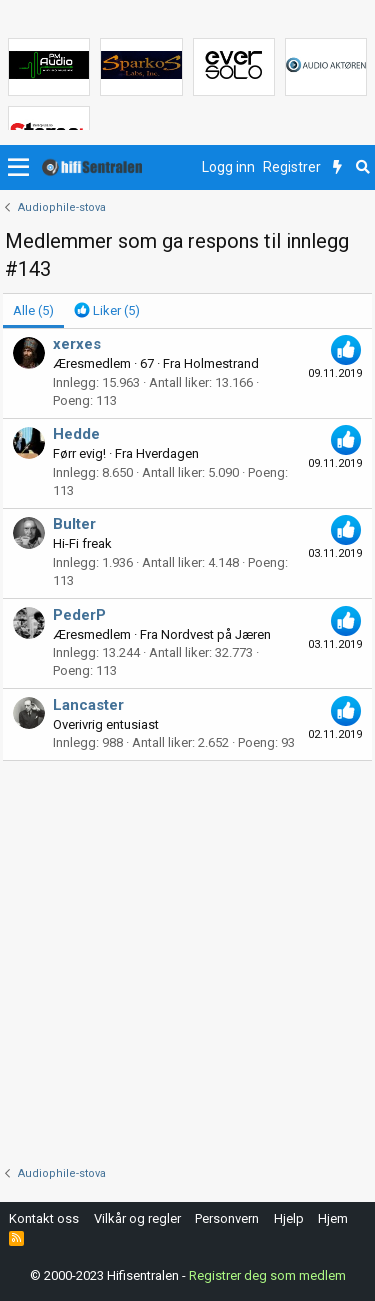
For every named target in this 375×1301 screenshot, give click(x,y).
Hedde (76, 434)
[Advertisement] (187, 958)
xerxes (77, 344)
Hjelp (289, 1218)
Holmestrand (221, 363)
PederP (79, 615)
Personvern (227, 1218)
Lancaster (88, 705)
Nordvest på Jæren (216, 634)
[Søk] (362, 168)
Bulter (74, 524)
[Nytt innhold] (337, 168)
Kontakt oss (44, 1218)
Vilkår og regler (137, 1218)
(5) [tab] (33, 310)
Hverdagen (167, 453)
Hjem (333, 1218)
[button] (18, 168)
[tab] (107, 311)
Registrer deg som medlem (267, 1275)
